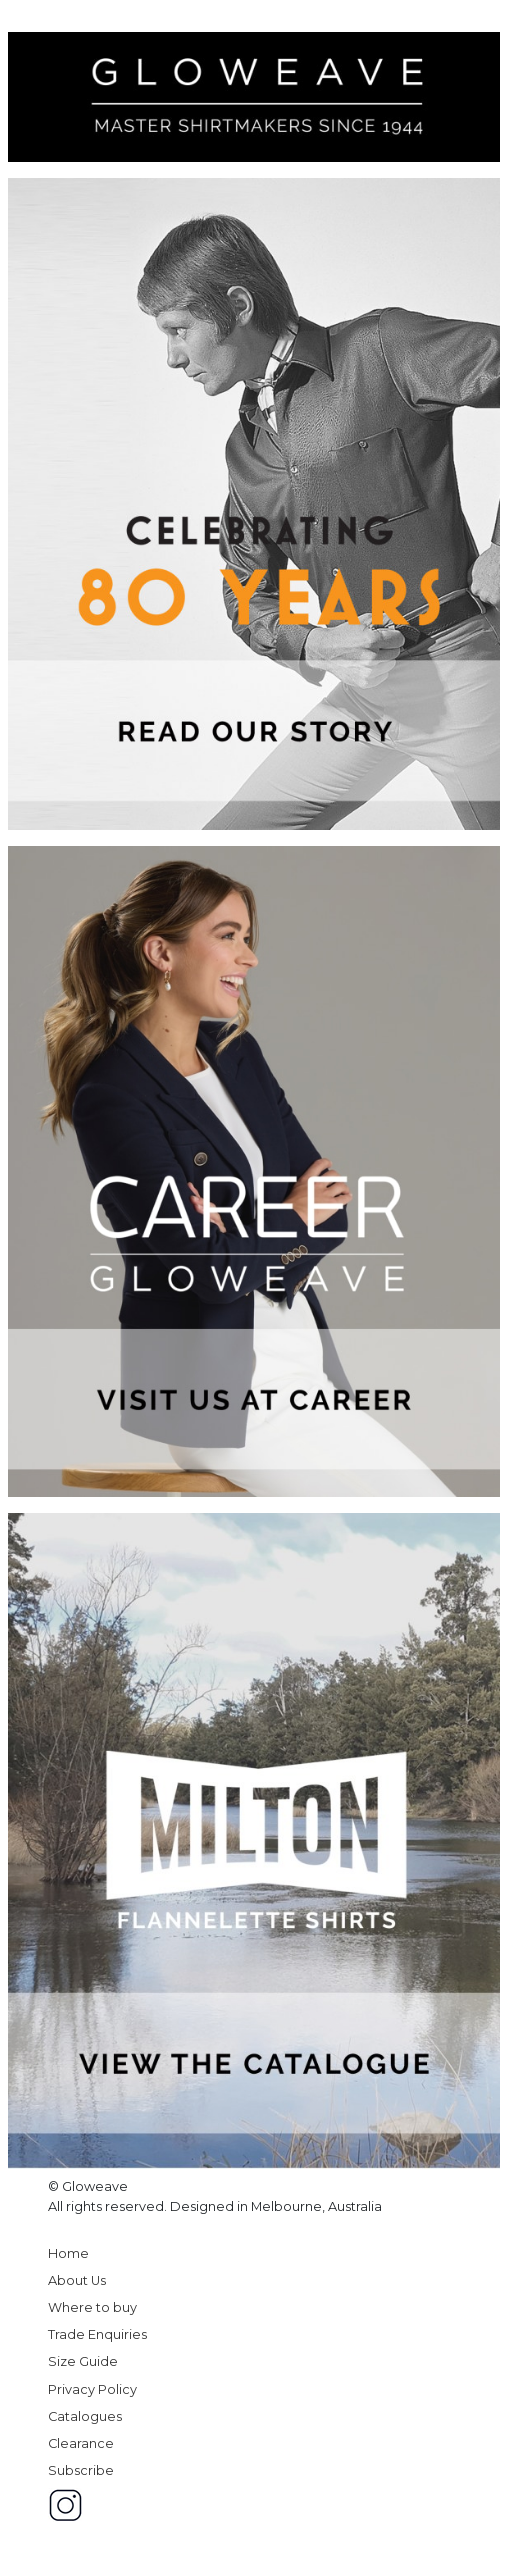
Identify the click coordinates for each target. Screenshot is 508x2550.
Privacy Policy (92, 2389)
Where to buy (92, 2307)
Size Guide (83, 2361)
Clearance (81, 2443)
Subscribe (81, 2470)
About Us (77, 2280)
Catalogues (85, 2416)
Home (68, 2253)
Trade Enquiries (97, 2334)
